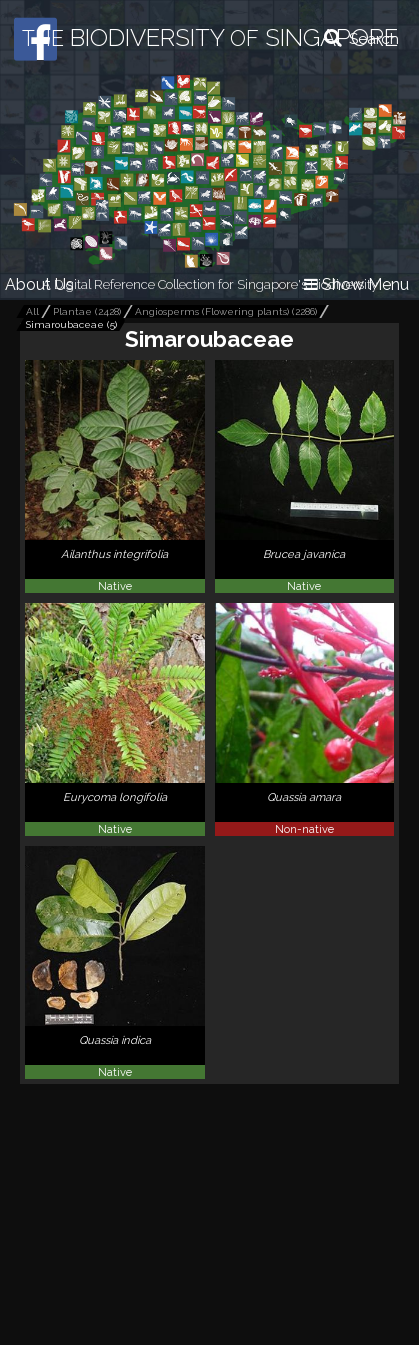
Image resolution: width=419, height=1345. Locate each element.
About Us (39, 284)
